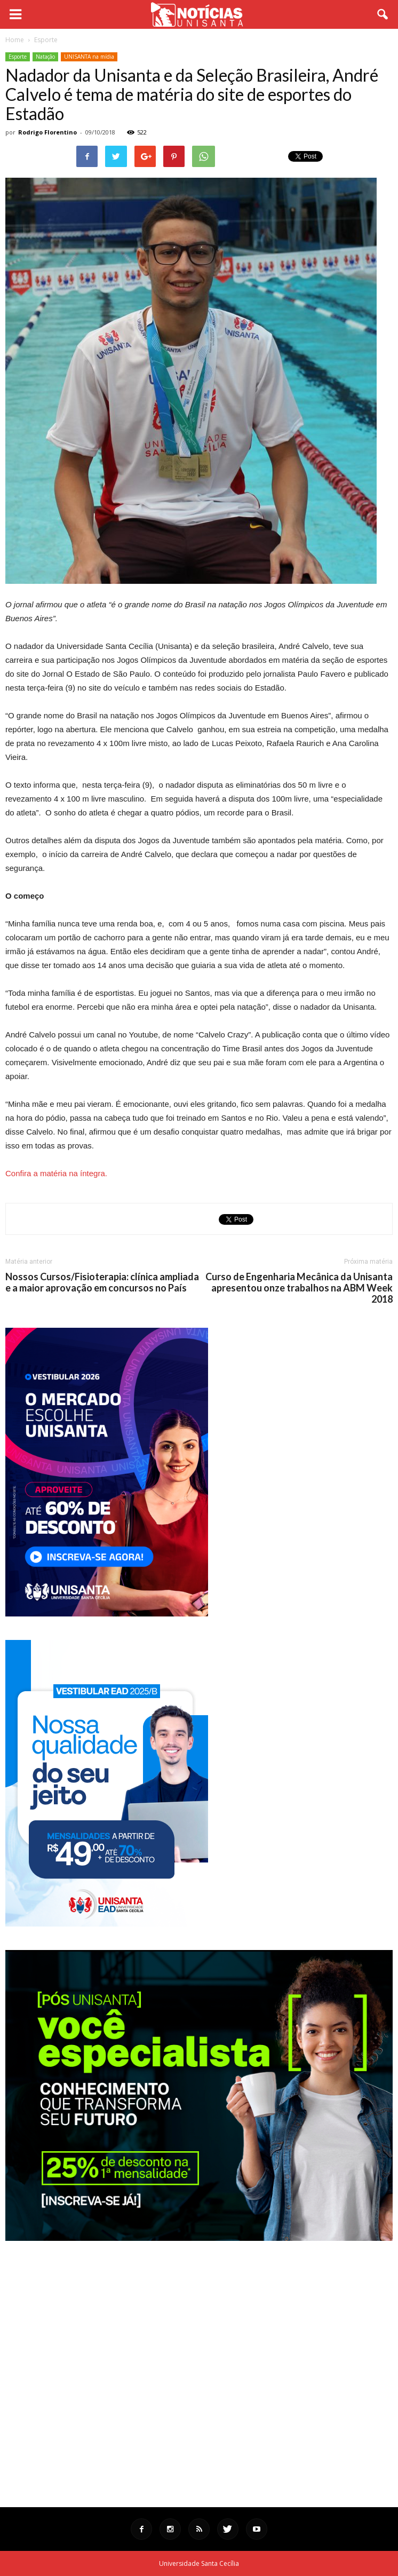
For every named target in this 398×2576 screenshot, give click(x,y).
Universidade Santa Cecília (199, 2563)
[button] (383, 14)
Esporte (18, 56)
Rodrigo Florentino (47, 132)
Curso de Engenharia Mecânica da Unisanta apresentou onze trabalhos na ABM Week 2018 (299, 1288)
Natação (45, 56)
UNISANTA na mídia (89, 56)
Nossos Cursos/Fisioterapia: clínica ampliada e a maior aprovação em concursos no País (102, 1282)
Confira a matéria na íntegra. (56, 1173)
